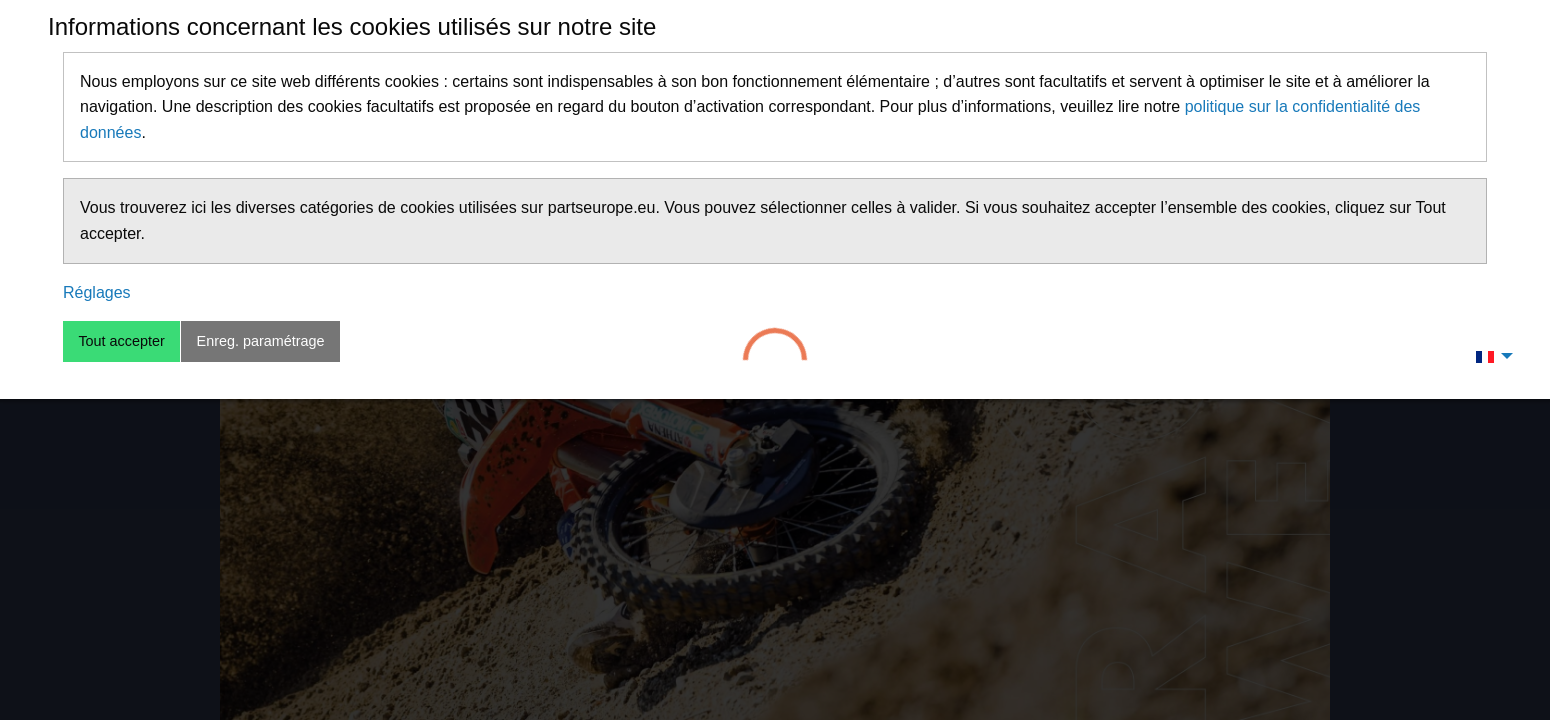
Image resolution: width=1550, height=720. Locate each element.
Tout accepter (121, 341)
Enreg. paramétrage (261, 341)
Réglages (97, 292)
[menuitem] (1489, 356)
